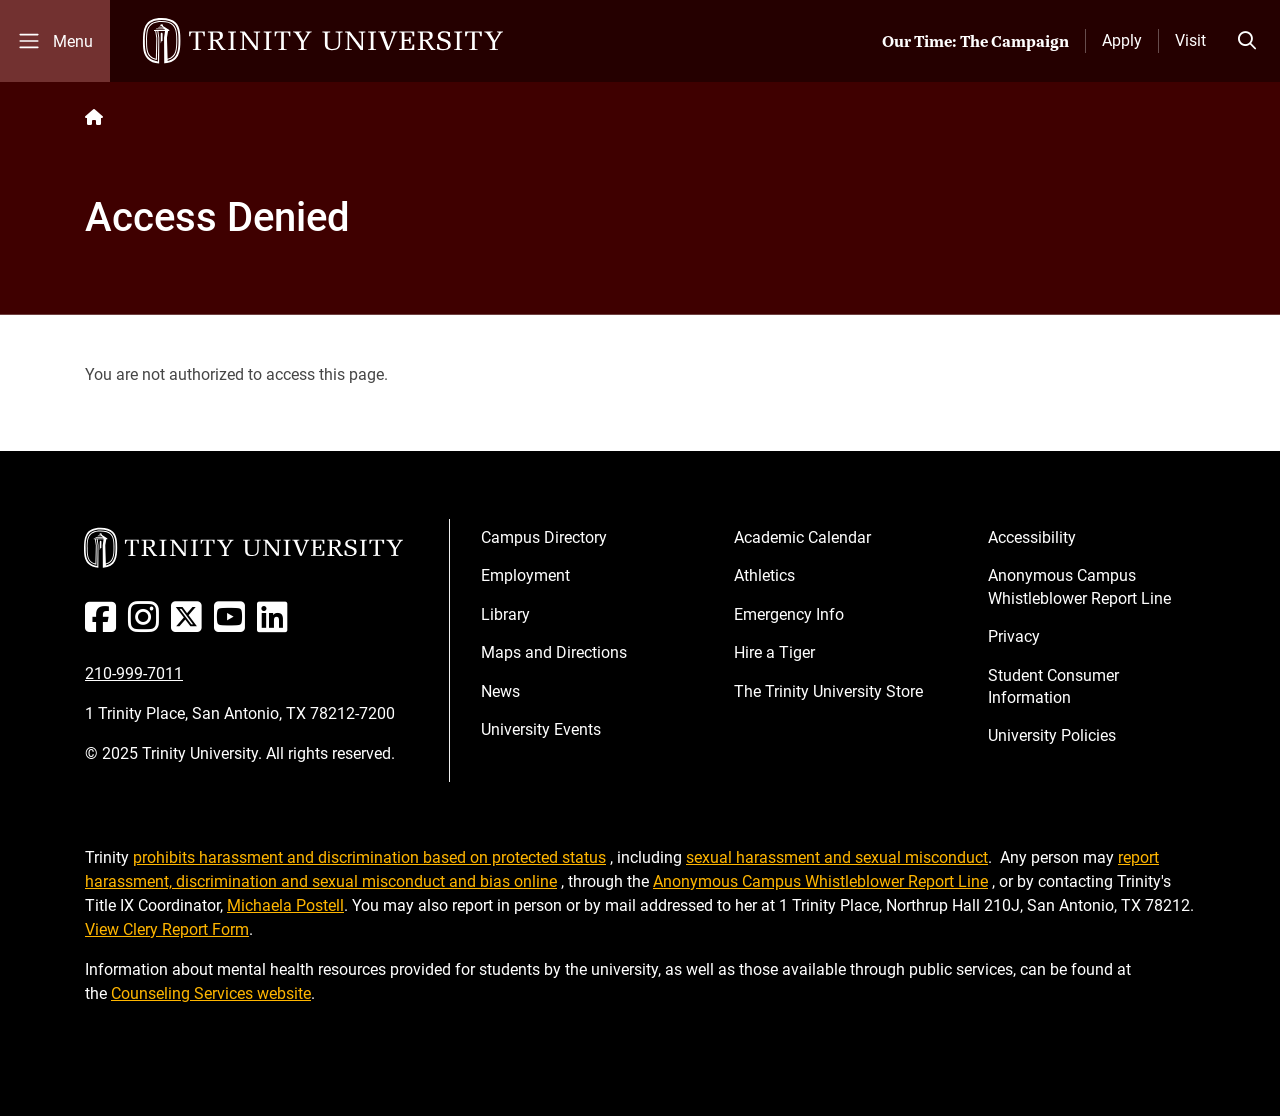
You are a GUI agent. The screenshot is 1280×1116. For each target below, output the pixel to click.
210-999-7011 (134, 673)
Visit (1190, 40)
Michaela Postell (285, 905)
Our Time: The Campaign (975, 41)
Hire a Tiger (774, 652)
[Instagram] (147, 624)
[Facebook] (104, 624)
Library (505, 614)
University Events (541, 729)
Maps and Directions (554, 652)
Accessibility (1032, 537)
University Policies (1052, 735)
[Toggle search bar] (1247, 41)
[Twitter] (190, 624)
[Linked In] (276, 624)
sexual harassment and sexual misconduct (837, 857)
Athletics (764, 575)
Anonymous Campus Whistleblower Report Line (1079, 586)
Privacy (1014, 636)
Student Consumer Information (1053, 686)
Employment (525, 575)
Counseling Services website (211, 993)
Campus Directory (544, 537)
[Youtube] (233, 624)
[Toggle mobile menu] (55, 41)
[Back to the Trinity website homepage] (94, 117)
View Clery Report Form (167, 929)
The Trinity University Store (828, 691)
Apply (1122, 40)
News (500, 691)
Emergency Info (789, 614)
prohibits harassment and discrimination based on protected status (369, 857)
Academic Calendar (802, 537)
